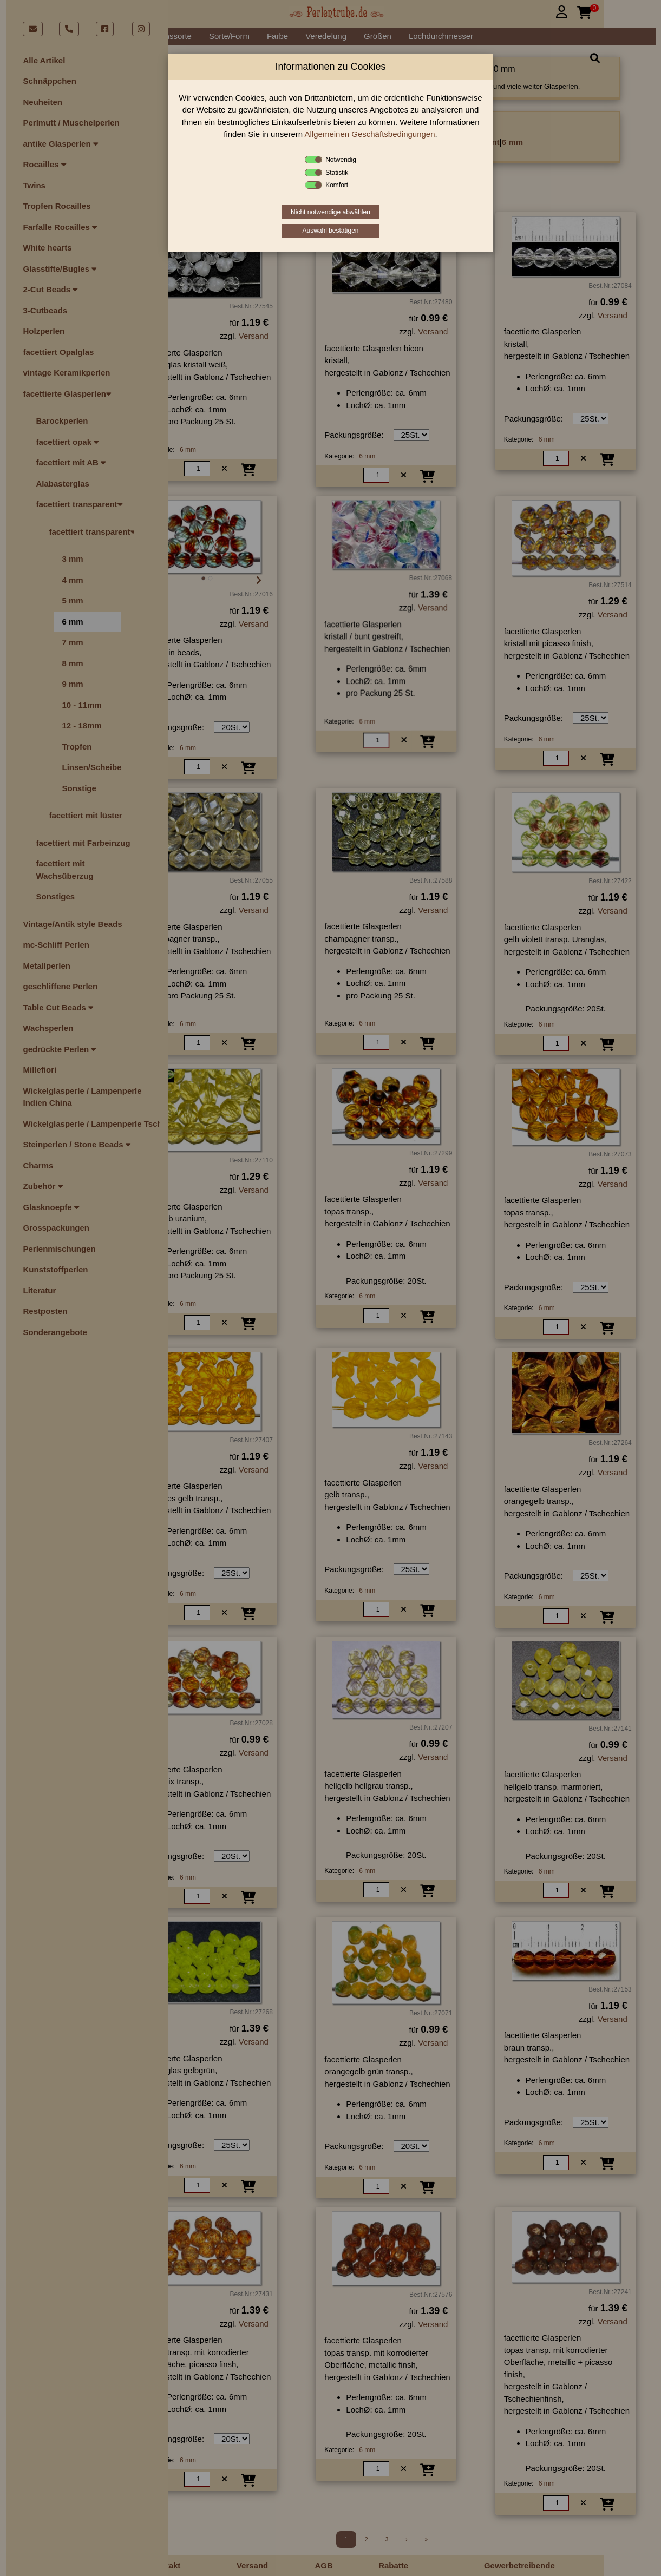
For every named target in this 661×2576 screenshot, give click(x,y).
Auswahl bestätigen (330, 230)
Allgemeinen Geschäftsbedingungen (370, 134)
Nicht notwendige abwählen (330, 212)
